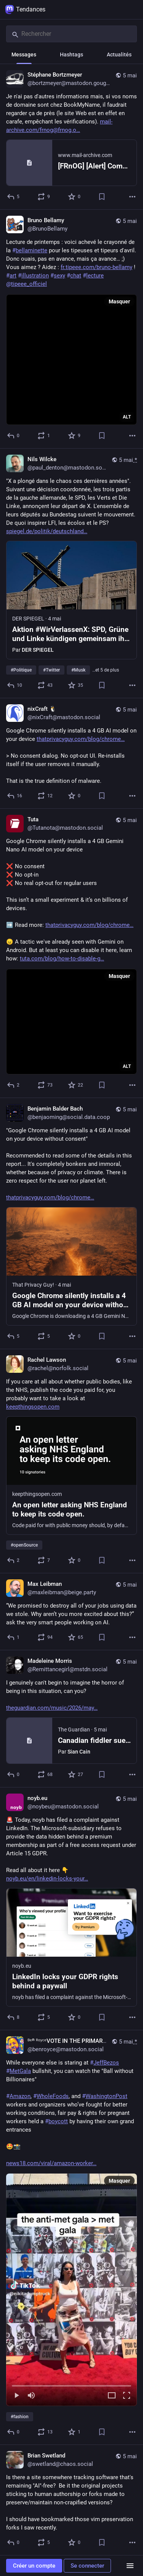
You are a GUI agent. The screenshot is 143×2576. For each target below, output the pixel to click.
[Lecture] (16, 2396)
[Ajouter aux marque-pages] (101, 196)
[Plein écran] (126, 2396)
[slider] (71, 2384)
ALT (127, 417)
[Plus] (132, 196)
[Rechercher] (71, 34)
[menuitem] (71, 2290)
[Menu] (130, 2565)
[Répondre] (13, 196)
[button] (71, 2290)
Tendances (25, 9)
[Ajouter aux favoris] (74, 196)
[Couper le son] (31, 2396)
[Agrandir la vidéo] (111, 2396)
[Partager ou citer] (44, 196)
